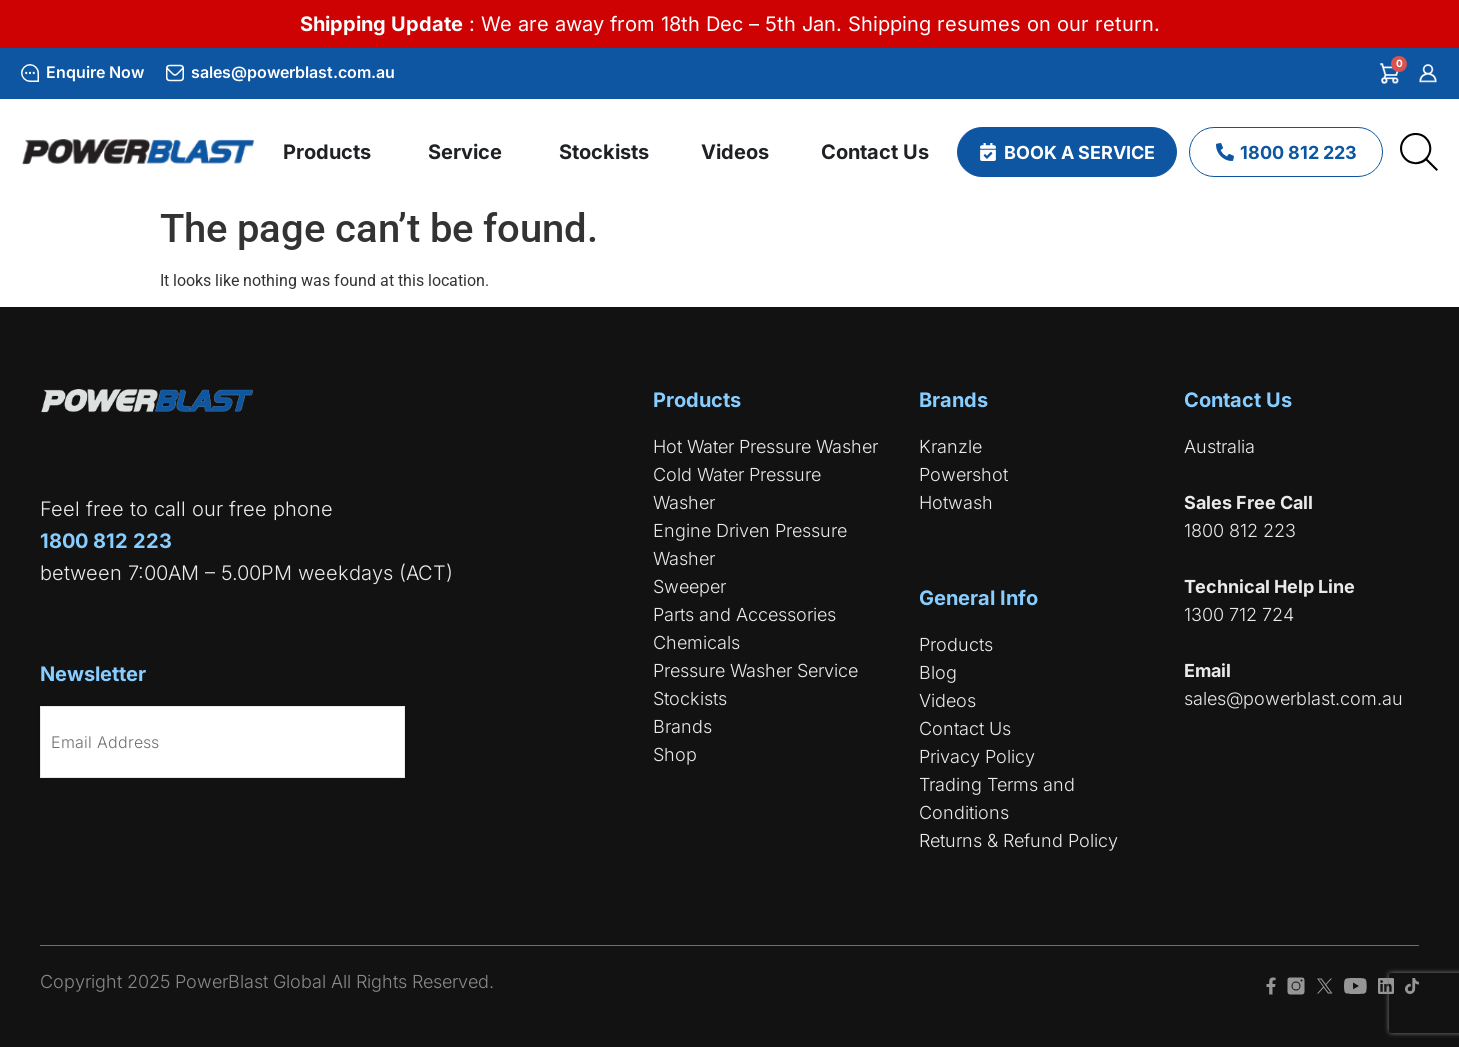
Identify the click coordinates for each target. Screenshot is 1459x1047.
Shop (675, 754)
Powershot (963, 474)
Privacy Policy (977, 756)
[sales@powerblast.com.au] (175, 73)
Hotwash (956, 502)
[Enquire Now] (30, 73)
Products (956, 644)
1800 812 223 (1240, 530)
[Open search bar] (1419, 152)
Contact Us (965, 728)
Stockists (690, 698)
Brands (682, 726)
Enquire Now (95, 72)
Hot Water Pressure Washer (765, 446)
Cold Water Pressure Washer (737, 488)
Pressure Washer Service (755, 670)
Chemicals (696, 642)
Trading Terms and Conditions (997, 798)
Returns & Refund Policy (1018, 840)
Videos (947, 700)
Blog (938, 672)
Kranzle (950, 446)
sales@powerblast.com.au (293, 72)
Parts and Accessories (744, 614)
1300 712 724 (1239, 614)
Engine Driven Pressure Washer (750, 544)
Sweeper (689, 586)
